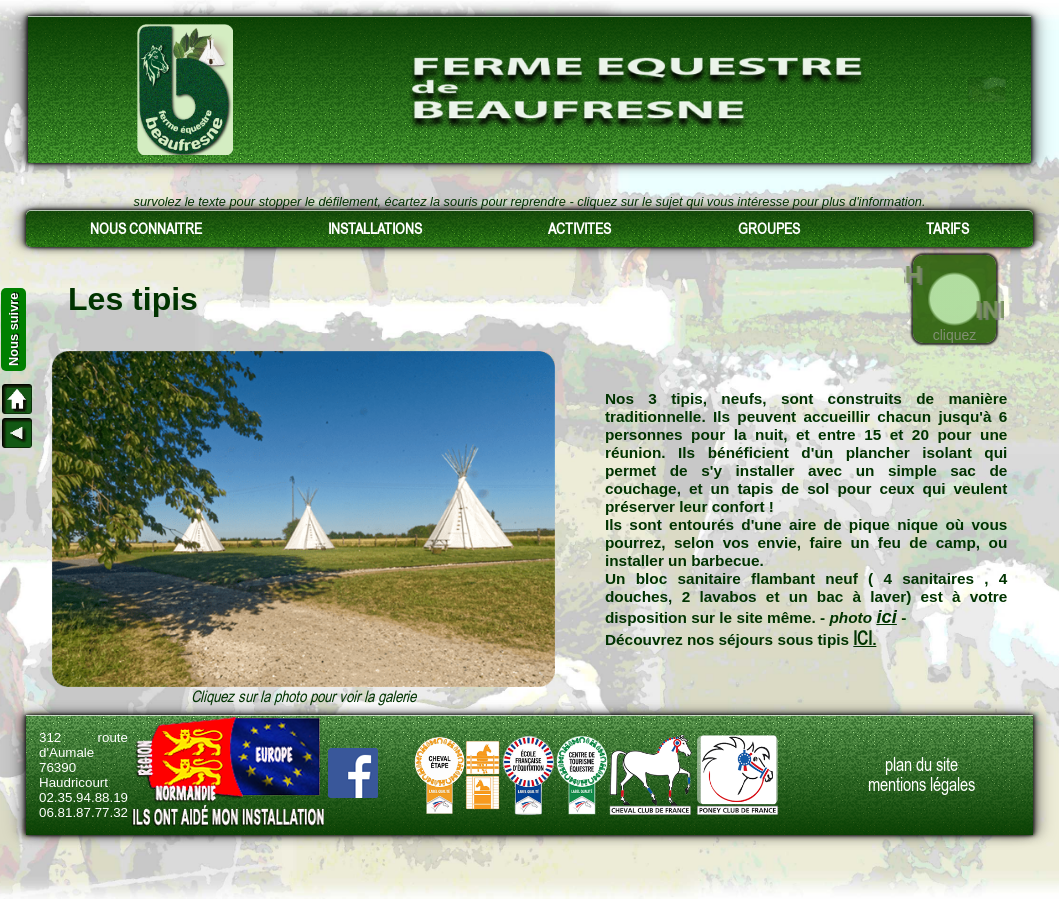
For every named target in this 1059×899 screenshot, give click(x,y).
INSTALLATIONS (375, 228)
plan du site (921, 765)
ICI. (864, 638)
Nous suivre (13, 329)
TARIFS (947, 228)
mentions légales (921, 785)
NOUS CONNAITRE (146, 228)
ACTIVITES (579, 228)
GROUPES (769, 228)
